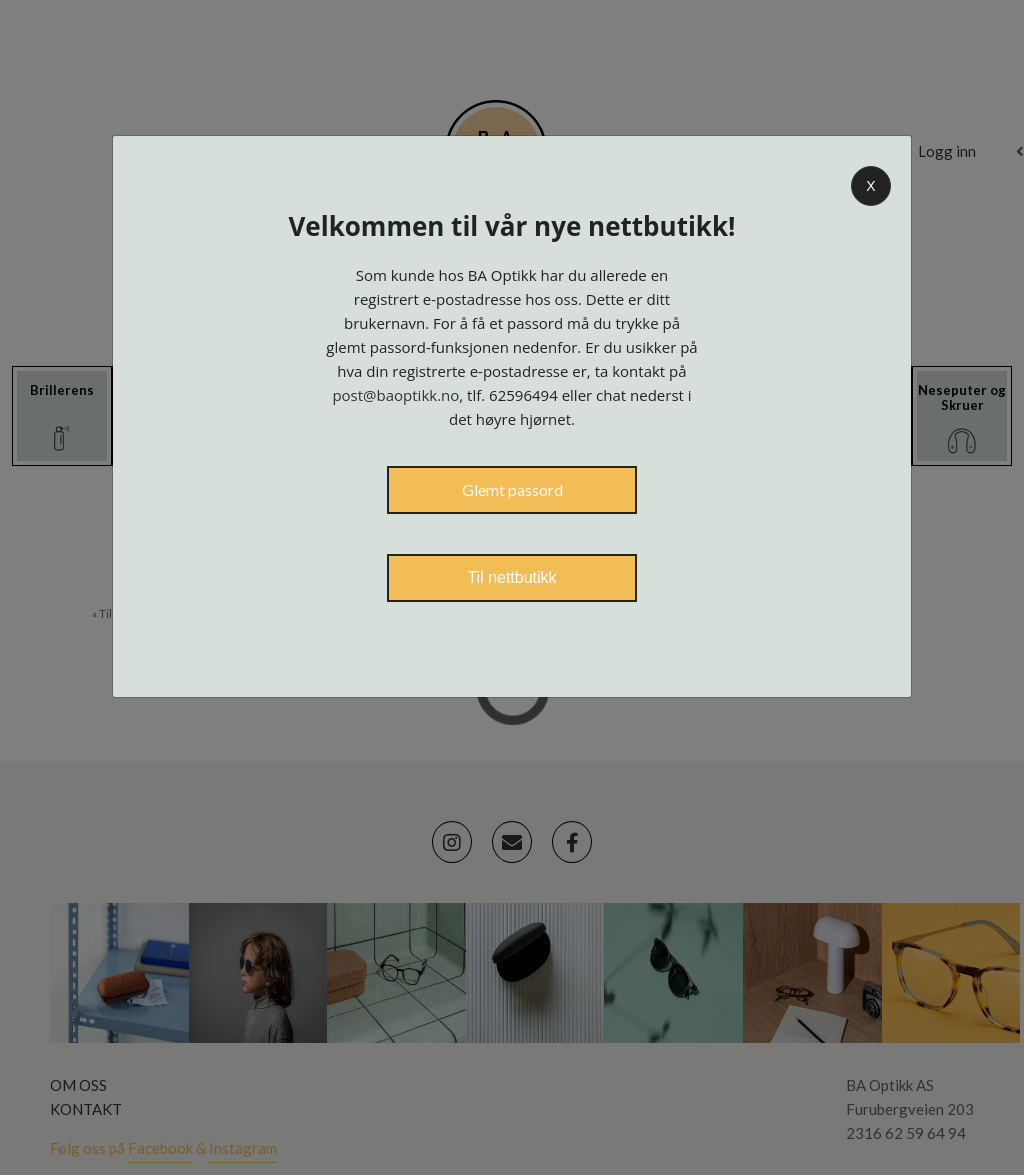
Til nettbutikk (511, 577)
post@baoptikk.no (395, 395)
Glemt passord (512, 489)
